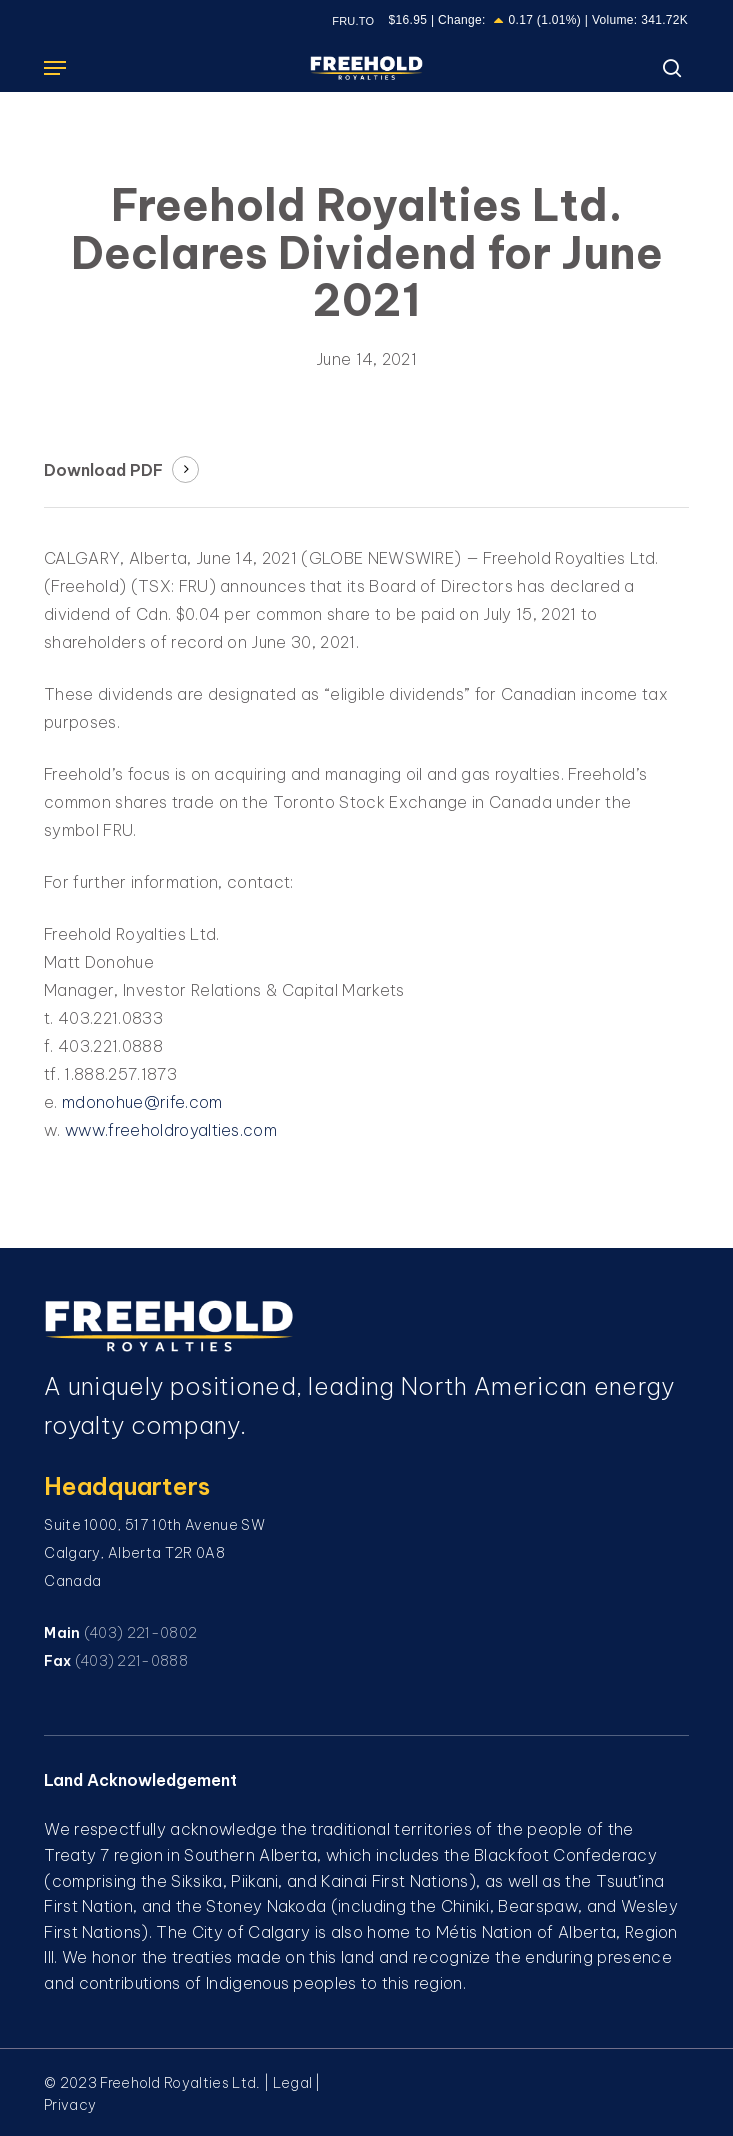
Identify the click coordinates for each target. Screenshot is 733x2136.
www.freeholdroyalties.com (171, 1130)
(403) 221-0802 (140, 1633)
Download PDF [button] (103, 470)
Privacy (70, 2105)
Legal (293, 2083)
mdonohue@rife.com (142, 1102)
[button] (55, 68)
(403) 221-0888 (131, 1661)
